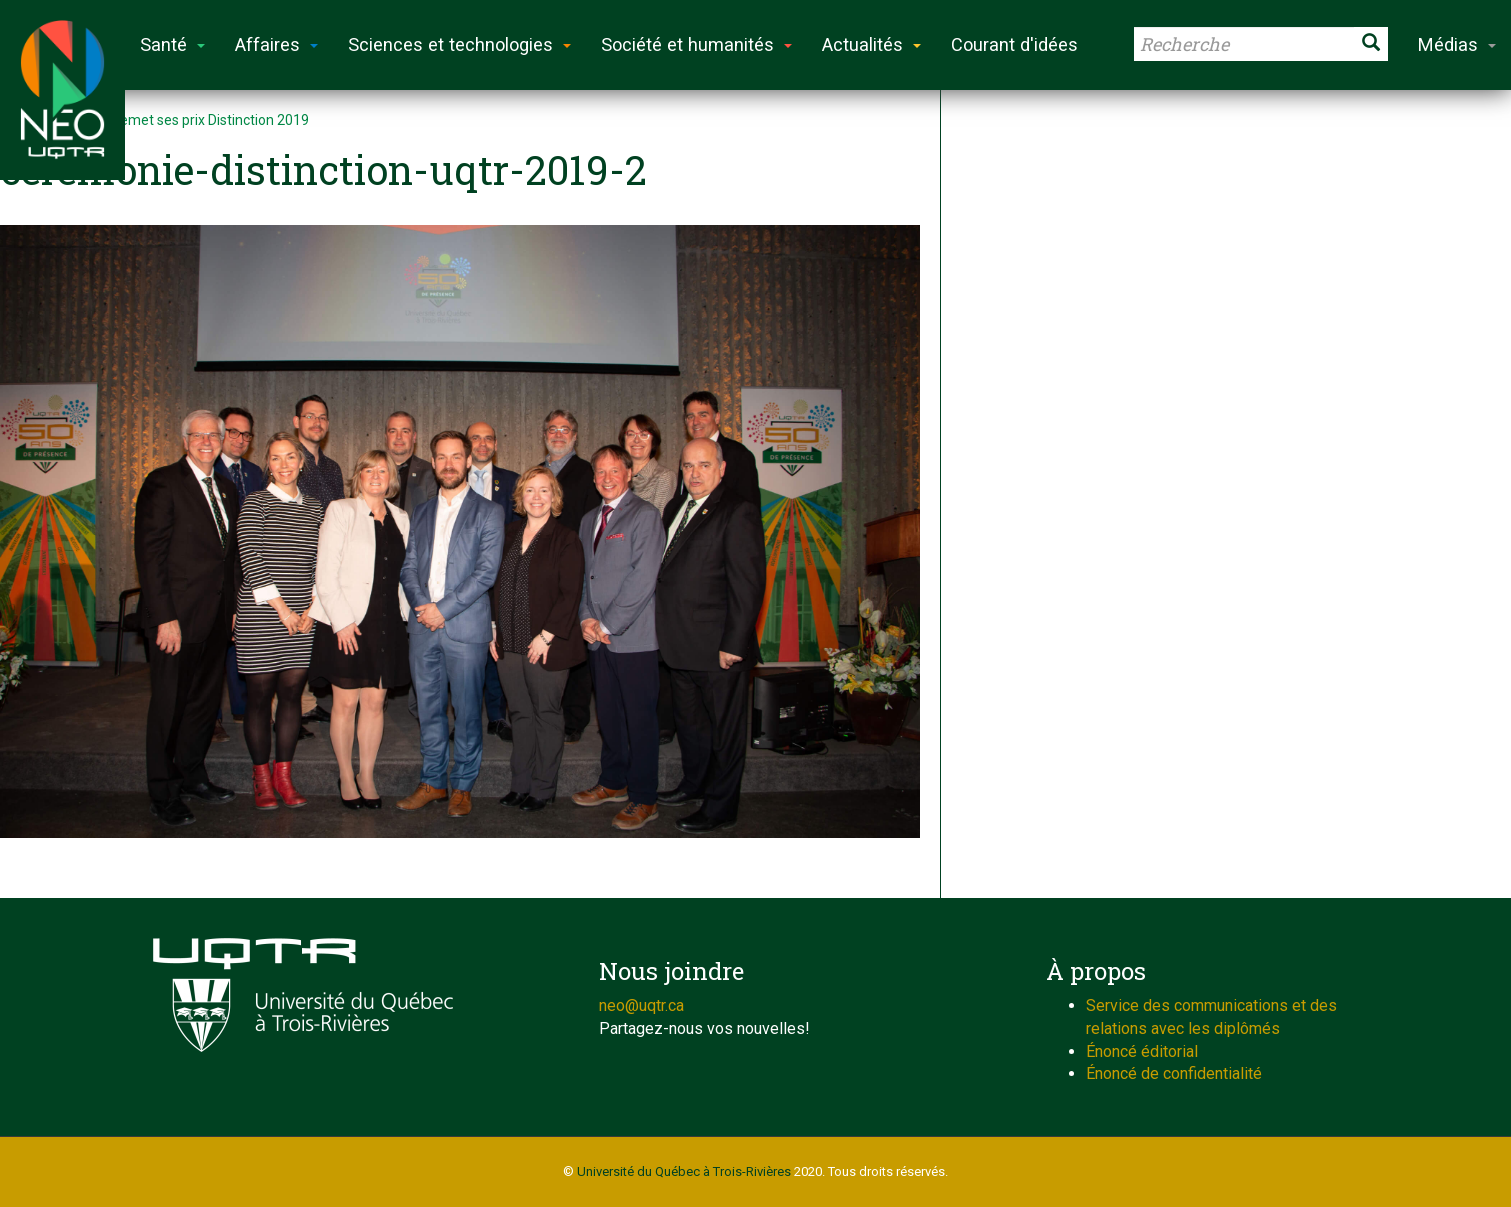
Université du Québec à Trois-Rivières (684, 1171)
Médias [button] (1457, 44)
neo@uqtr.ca (641, 1005)
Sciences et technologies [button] (459, 44)
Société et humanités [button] (696, 44)
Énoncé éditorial (1142, 1051)
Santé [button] (172, 44)
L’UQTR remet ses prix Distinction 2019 (187, 120)
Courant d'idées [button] (1014, 44)
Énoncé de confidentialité (1174, 1073)
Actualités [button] (871, 44)
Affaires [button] (276, 44)
